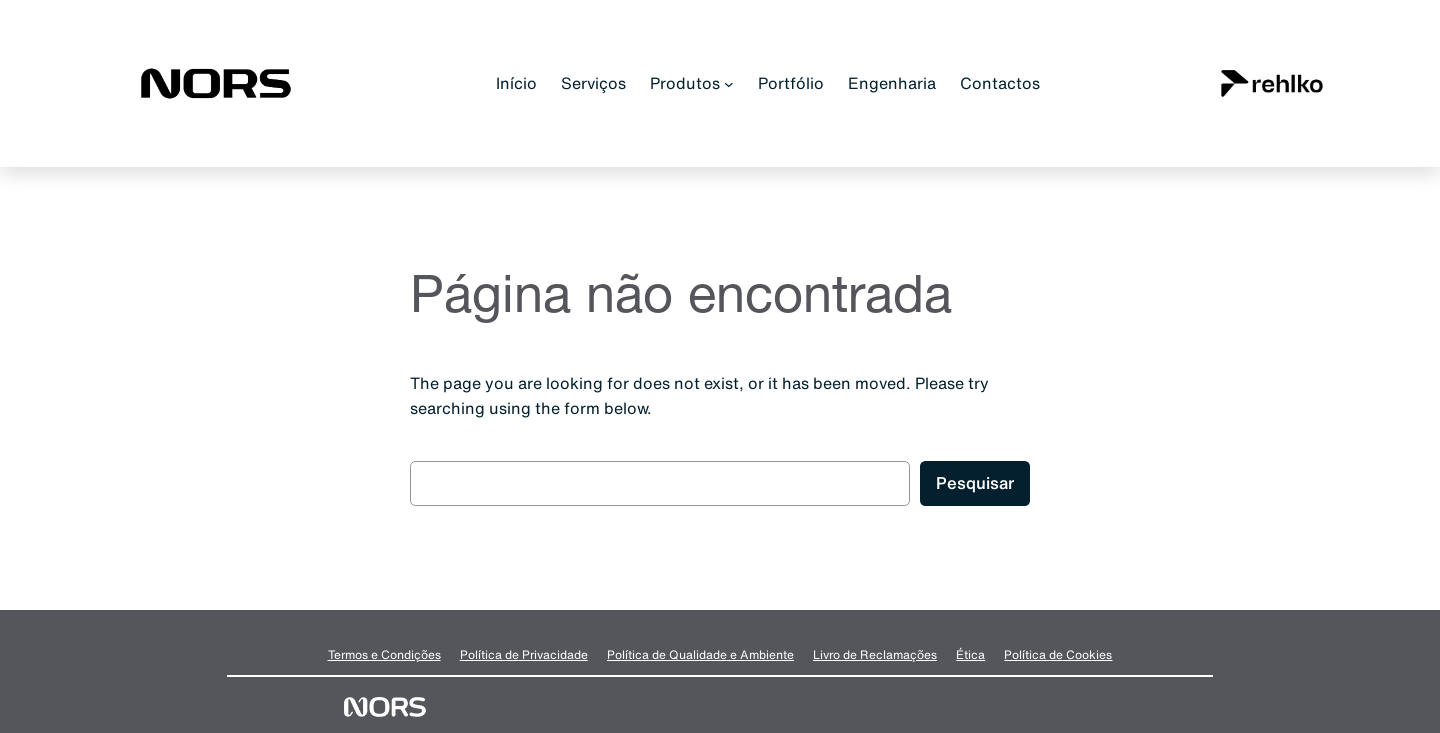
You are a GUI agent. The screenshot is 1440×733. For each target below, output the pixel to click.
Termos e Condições (384, 654)
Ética (970, 654)
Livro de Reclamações (875, 654)
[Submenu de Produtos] (729, 84)
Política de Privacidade (524, 654)
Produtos (685, 83)
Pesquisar (975, 482)
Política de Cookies (1058, 654)
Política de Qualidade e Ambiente (700, 654)
